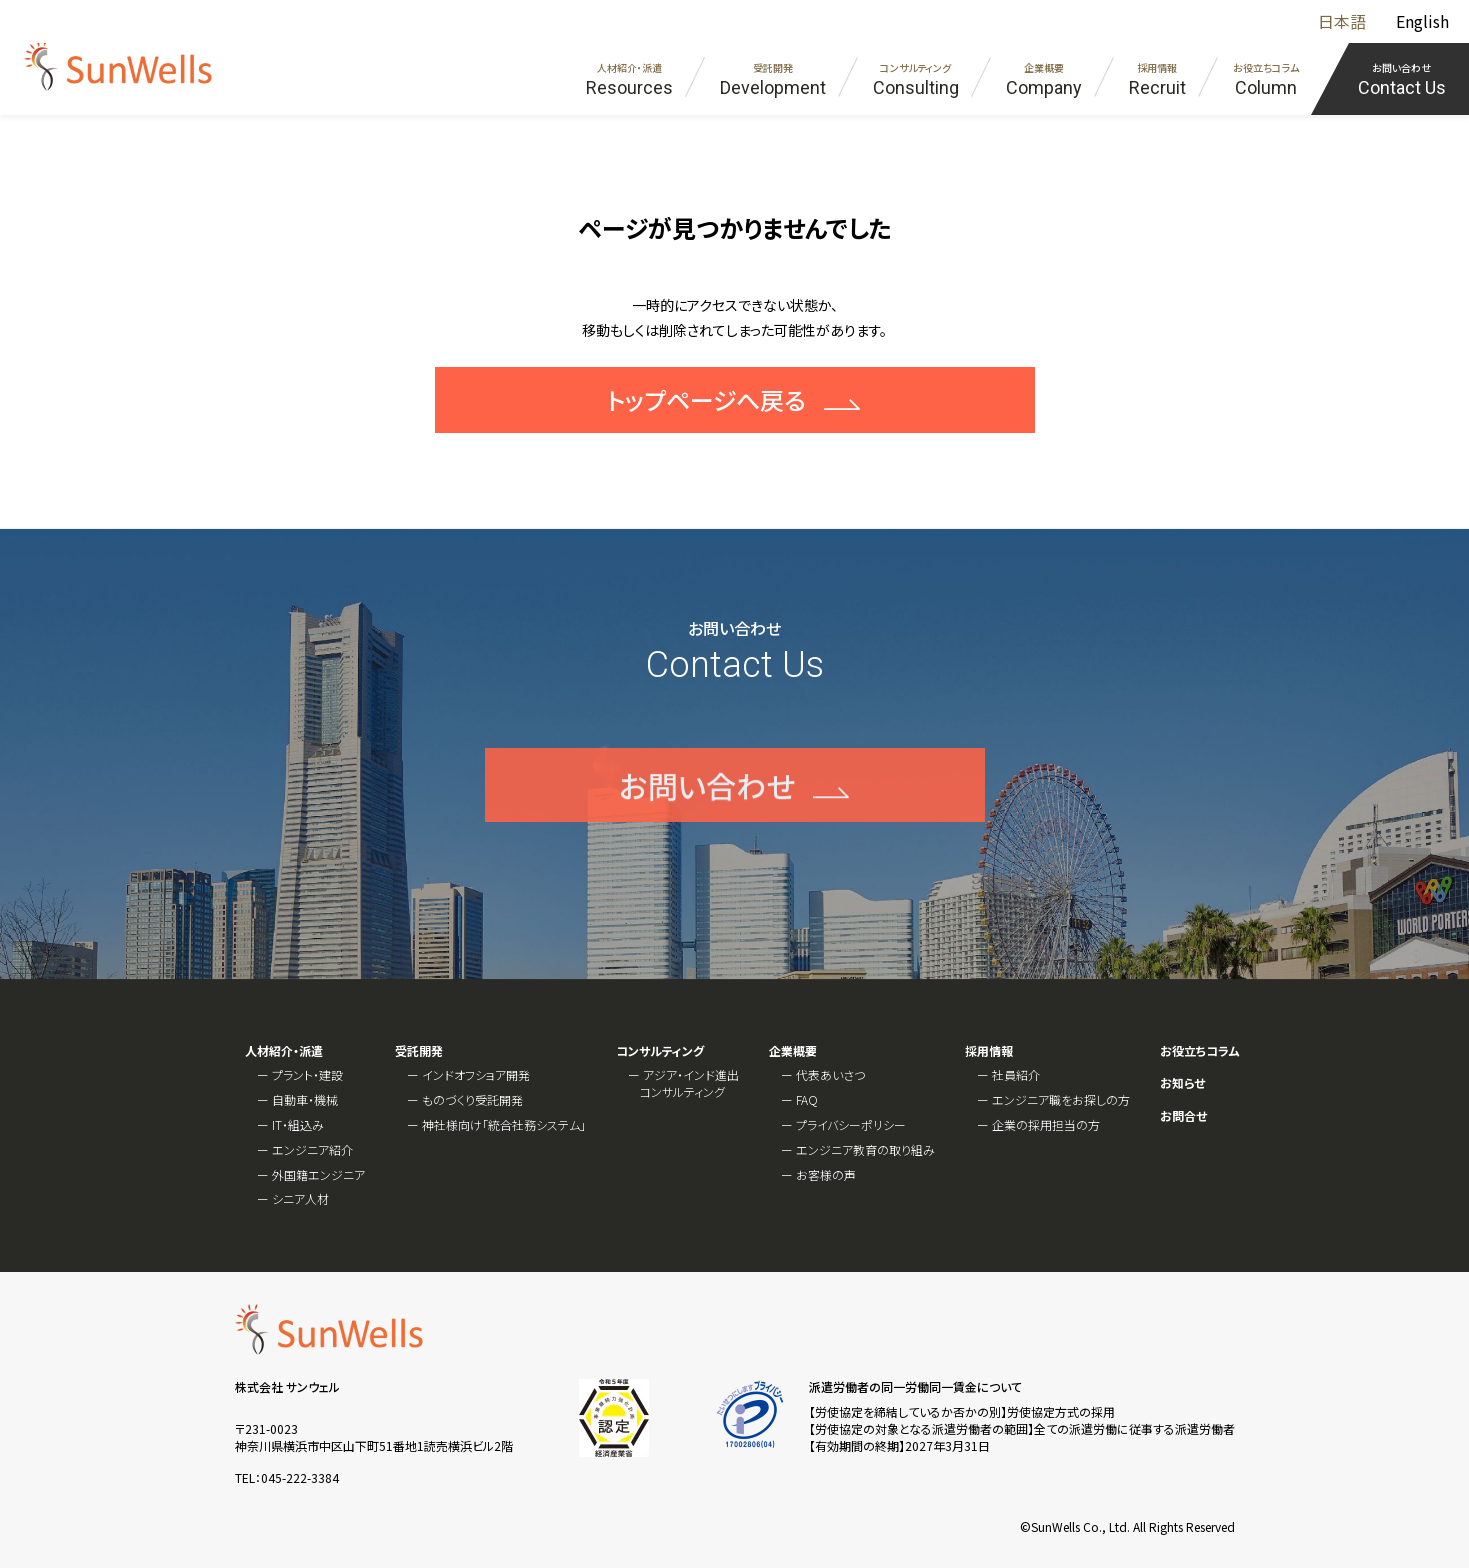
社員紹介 (1016, 1074)
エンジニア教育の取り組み (865, 1149)
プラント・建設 (307, 1074)
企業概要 (793, 1051)
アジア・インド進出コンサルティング (689, 1083)
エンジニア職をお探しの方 (1061, 1099)
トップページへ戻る (706, 399)
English (1422, 21)
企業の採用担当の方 (1046, 1124)
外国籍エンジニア (318, 1174)
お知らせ (1182, 1083)
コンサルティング (660, 1051)
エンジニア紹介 (312, 1149)
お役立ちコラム (1200, 1051)
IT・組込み (298, 1124)
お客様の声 (826, 1174)
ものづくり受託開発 (472, 1099)
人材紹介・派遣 (284, 1051)
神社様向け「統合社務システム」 (504, 1124)
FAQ (807, 1099)
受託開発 (419, 1051)
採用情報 (989, 1051)
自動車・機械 (305, 1099)
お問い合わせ (707, 812)
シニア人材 (300, 1198)
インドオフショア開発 (476, 1074)
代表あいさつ (830, 1074)
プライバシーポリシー (851, 1124)
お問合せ (1183, 1116)
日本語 (1342, 21)
